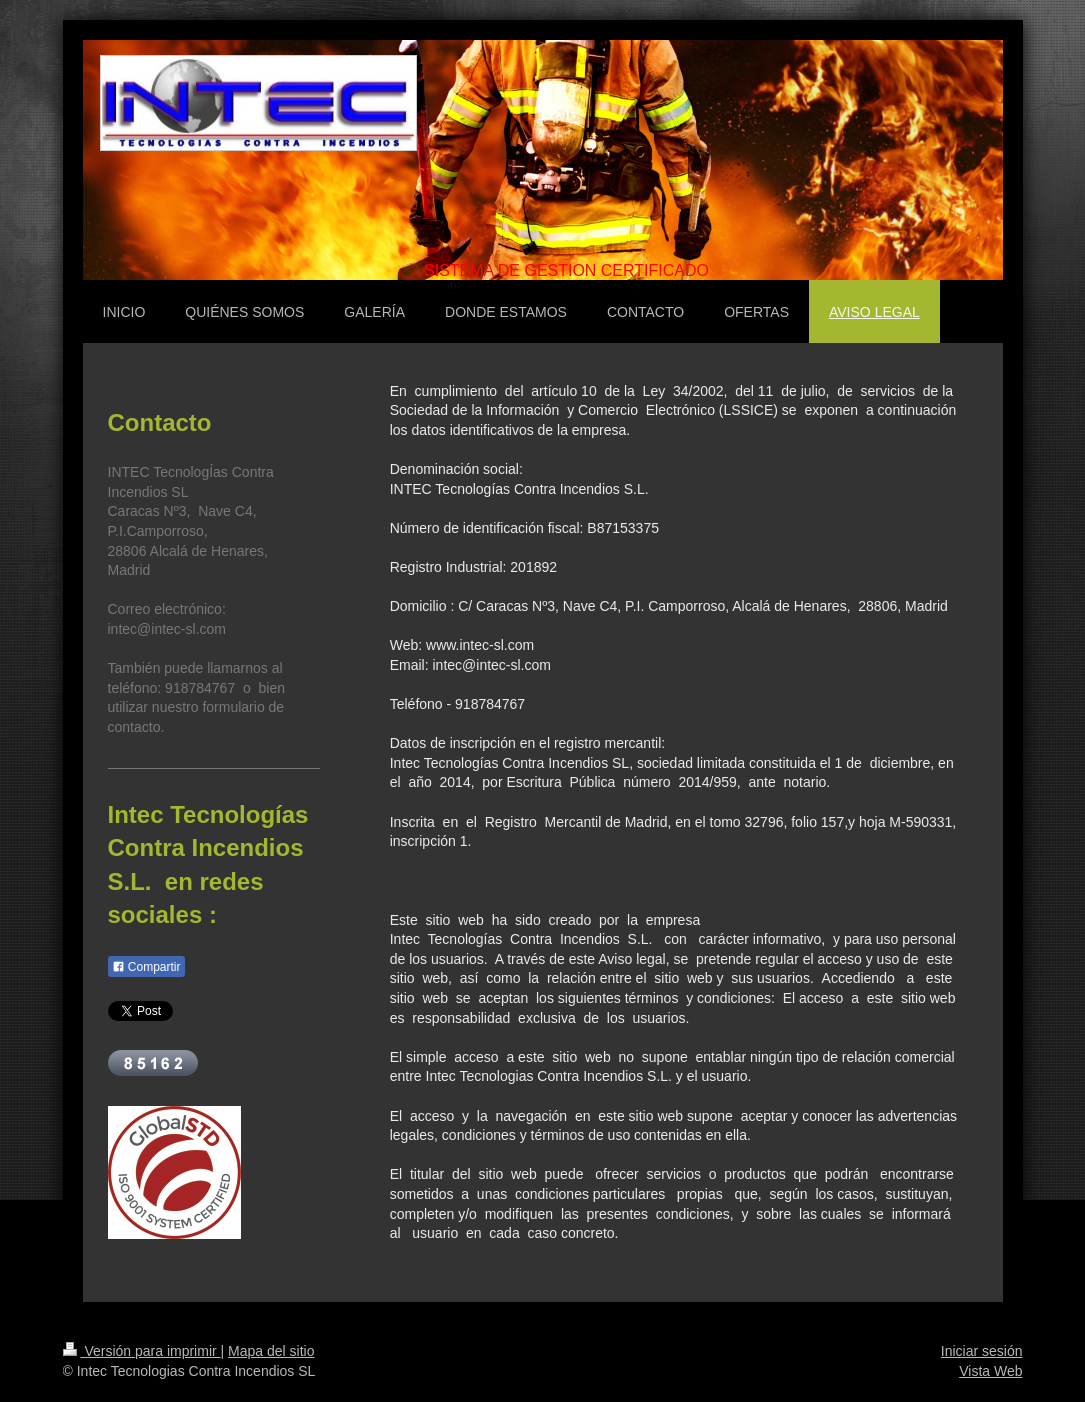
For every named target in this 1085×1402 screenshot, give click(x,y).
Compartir (146, 967)
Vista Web (990, 1371)
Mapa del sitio (271, 1351)
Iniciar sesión (982, 1351)
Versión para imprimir (142, 1351)
